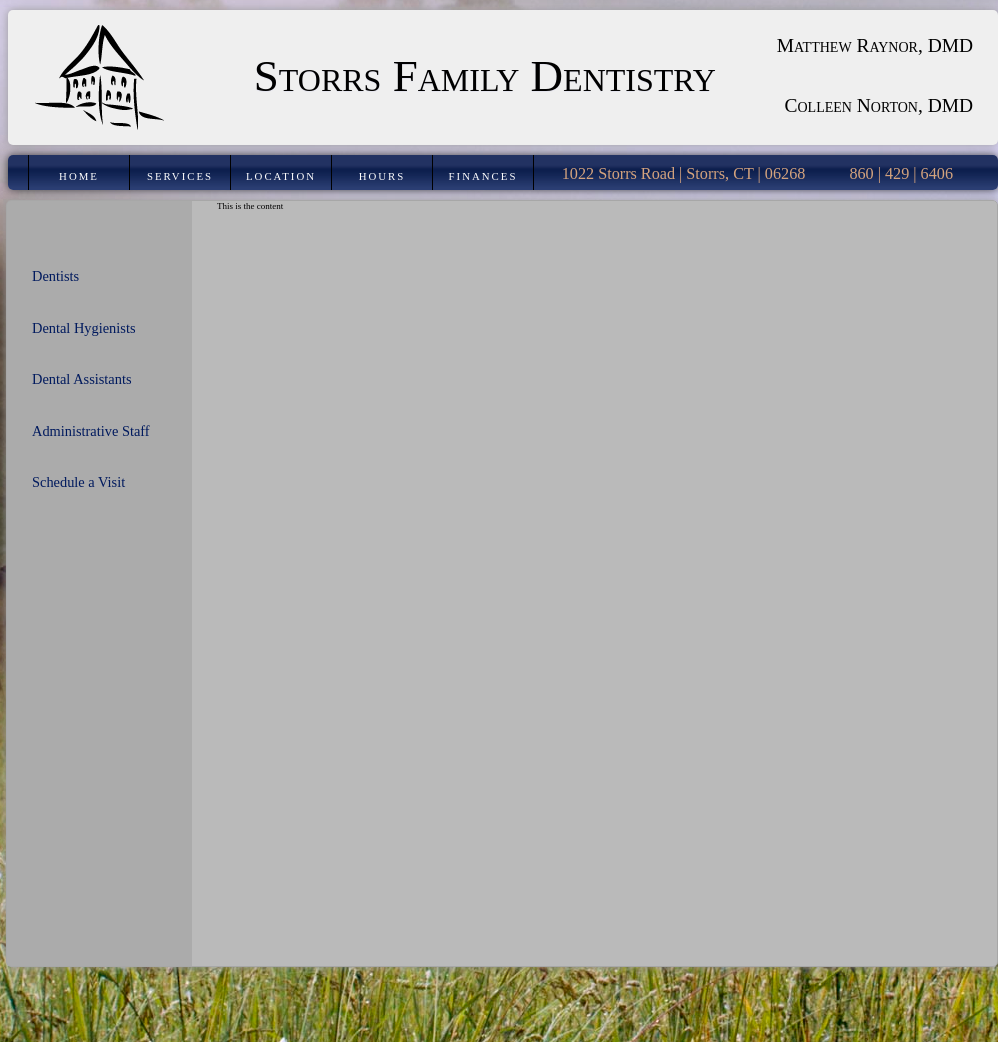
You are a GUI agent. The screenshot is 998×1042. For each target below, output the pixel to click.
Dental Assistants (82, 379)
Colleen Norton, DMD (879, 105)
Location (281, 176)
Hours (382, 176)
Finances (483, 176)
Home (79, 176)
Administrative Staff (91, 431)
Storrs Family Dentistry (485, 76)
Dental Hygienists (84, 328)
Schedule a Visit (78, 482)
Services (180, 176)
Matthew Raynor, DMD (875, 45)
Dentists (55, 276)
